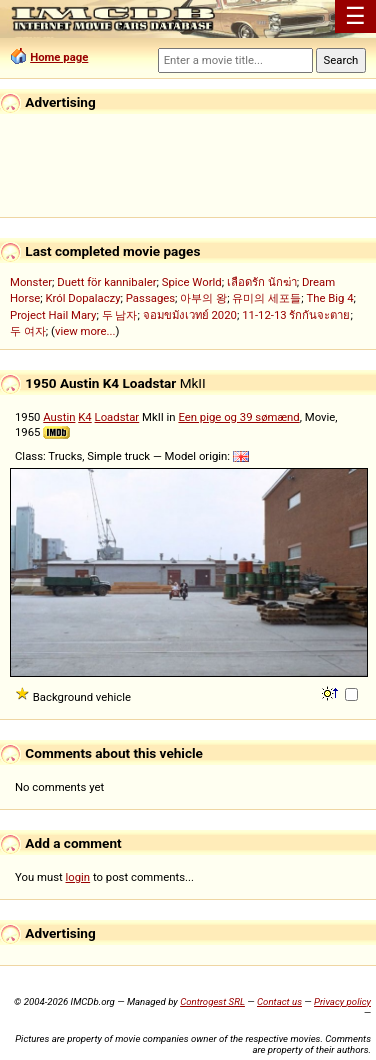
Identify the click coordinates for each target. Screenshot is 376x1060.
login (78, 877)
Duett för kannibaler (106, 282)
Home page (59, 57)
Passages (150, 298)
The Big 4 (329, 298)
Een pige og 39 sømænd (238, 417)
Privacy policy (342, 1001)
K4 (84, 417)
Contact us (279, 1001)
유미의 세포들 (266, 298)
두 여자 (28, 331)
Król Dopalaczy (82, 298)
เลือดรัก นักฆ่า (262, 282)
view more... (85, 331)
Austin (59, 417)
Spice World (192, 282)
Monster (31, 282)
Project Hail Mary (53, 315)
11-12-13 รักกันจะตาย (296, 315)
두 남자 (120, 315)
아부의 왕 (203, 298)
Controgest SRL (212, 1001)
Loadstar (117, 417)
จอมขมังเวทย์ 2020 (190, 315)
